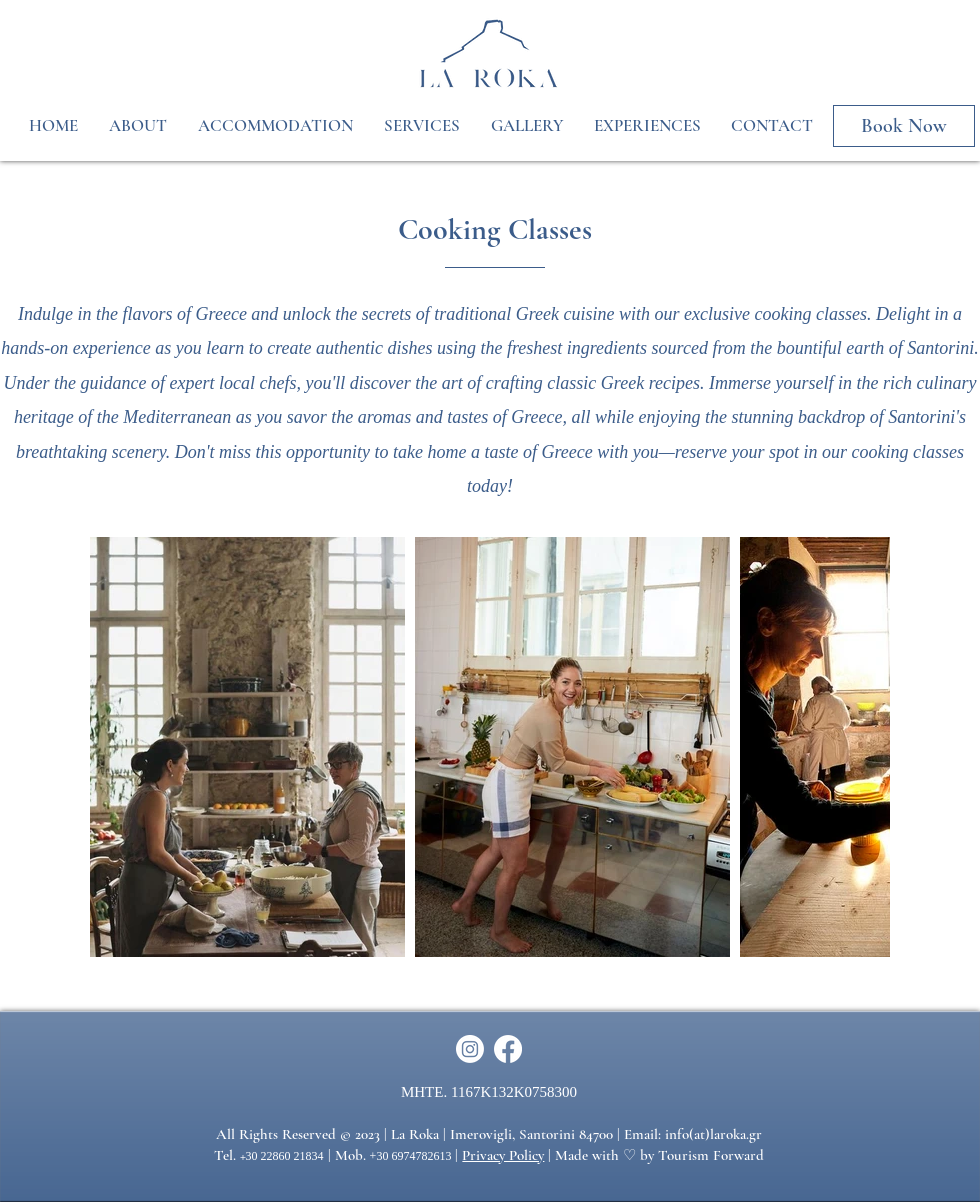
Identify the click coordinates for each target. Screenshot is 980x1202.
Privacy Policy (503, 1155)
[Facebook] (508, 1049)
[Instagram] (470, 1049)
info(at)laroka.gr (713, 1134)
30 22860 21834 (285, 1156)
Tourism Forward (711, 1155)
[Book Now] (904, 126)
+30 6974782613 (411, 1156)
